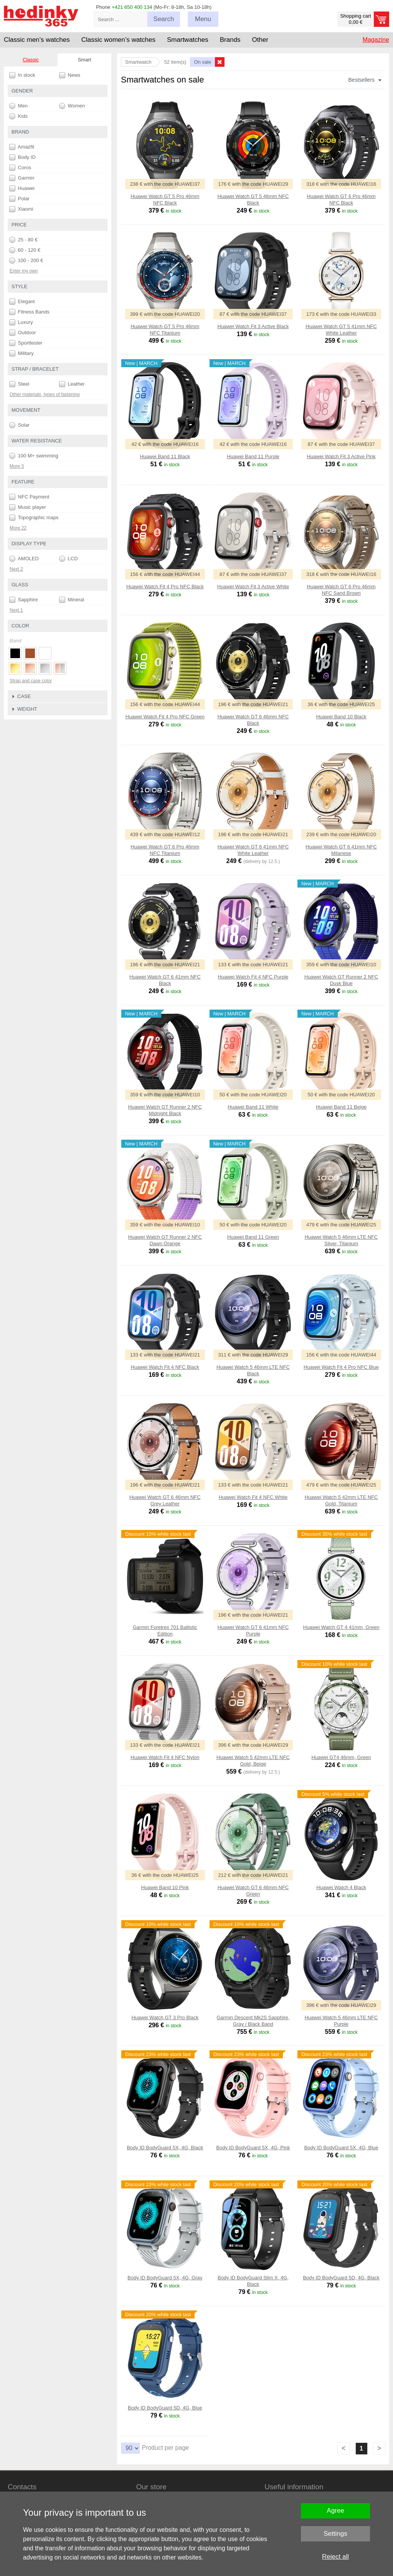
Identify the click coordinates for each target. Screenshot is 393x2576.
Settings (335, 2533)
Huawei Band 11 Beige (341, 1107)
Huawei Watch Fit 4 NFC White (253, 1497)
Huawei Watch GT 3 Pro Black (164, 2017)
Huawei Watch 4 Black (341, 1887)
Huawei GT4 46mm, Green (341, 1757)
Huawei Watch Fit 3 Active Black (253, 326)
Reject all (335, 2556)
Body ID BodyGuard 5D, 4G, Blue (165, 2408)
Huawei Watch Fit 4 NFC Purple (253, 977)
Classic (31, 60)
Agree (335, 2510)
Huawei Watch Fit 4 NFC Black (165, 1367)
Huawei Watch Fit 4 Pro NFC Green (165, 716)
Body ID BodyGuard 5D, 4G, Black (341, 2278)
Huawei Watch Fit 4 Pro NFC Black (165, 586)
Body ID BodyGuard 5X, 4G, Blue (341, 2147)
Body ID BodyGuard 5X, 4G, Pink (253, 2147)
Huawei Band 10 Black (341, 716)
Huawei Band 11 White (253, 1107)
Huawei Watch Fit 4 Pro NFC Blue (341, 1367)
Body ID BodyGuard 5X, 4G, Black (165, 2147)
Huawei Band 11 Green (253, 1237)
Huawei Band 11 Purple (253, 456)
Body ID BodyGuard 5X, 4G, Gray (164, 2278)
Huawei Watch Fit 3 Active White (253, 586)
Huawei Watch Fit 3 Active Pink (341, 456)
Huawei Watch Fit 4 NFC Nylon (164, 1757)
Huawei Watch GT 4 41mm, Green (341, 1627)
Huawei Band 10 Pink (165, 1887)
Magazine (376, 39)
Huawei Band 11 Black (165, 456)
